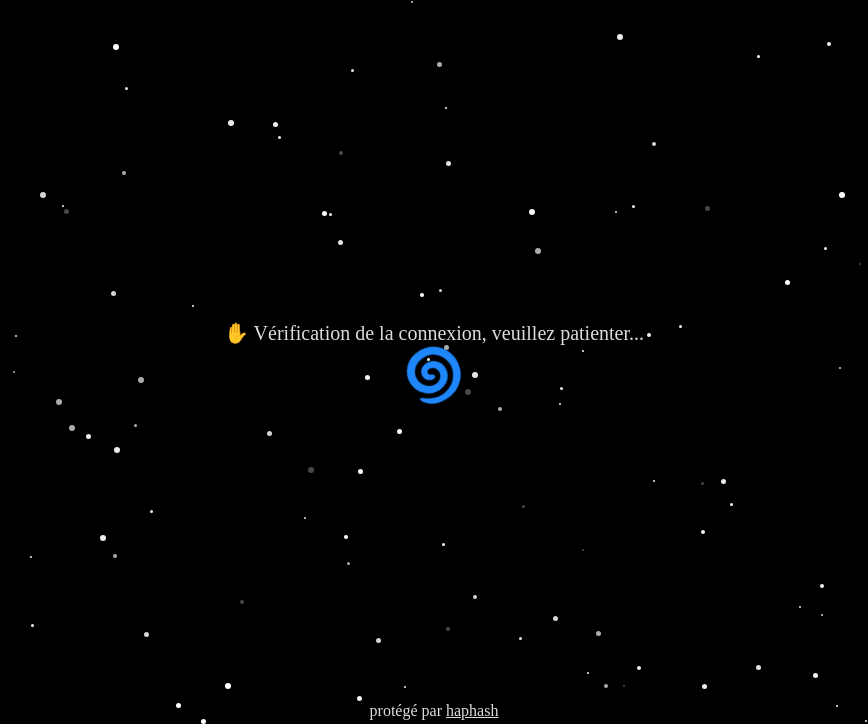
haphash (472, 710)
